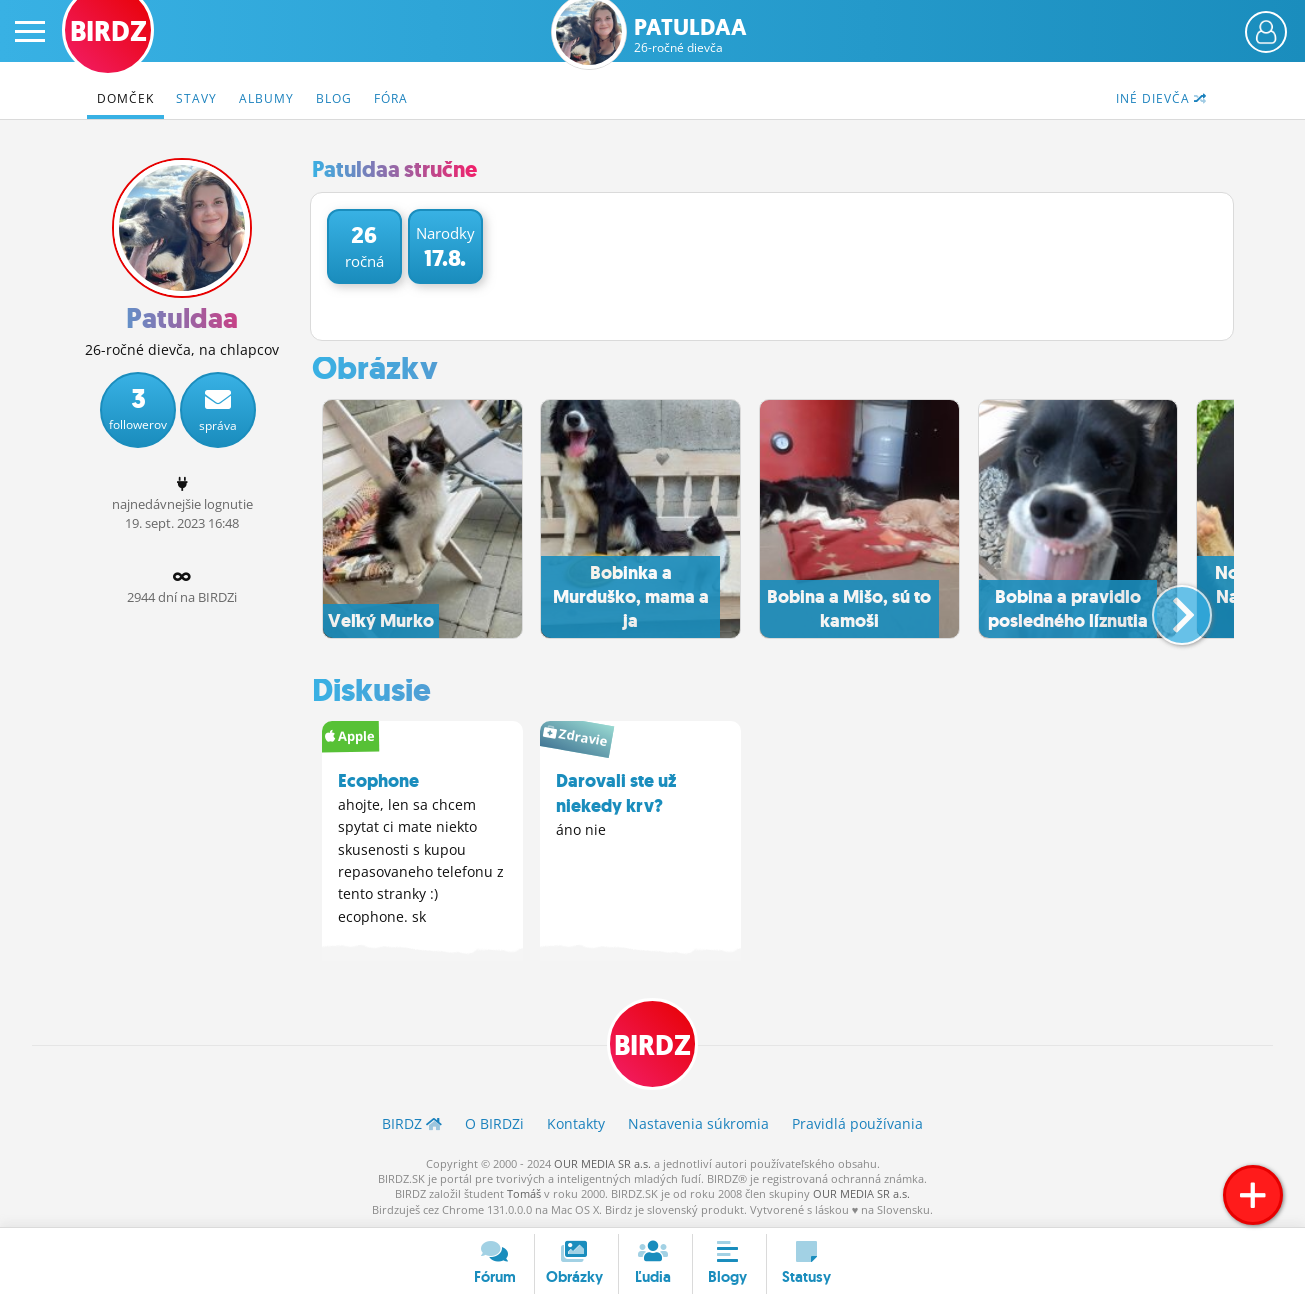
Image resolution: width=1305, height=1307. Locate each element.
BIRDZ (652, 1045)
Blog (334, 98)
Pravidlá (857, 1123)
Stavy (196, 98)
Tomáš (524, 1193)
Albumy (266, 98)
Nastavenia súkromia (698, 1123)
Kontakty (576, 1123)
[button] (1165, 607)
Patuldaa (690, 35)
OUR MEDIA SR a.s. (602, 1162)
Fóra (391, 98)
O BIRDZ (494, 1123)
